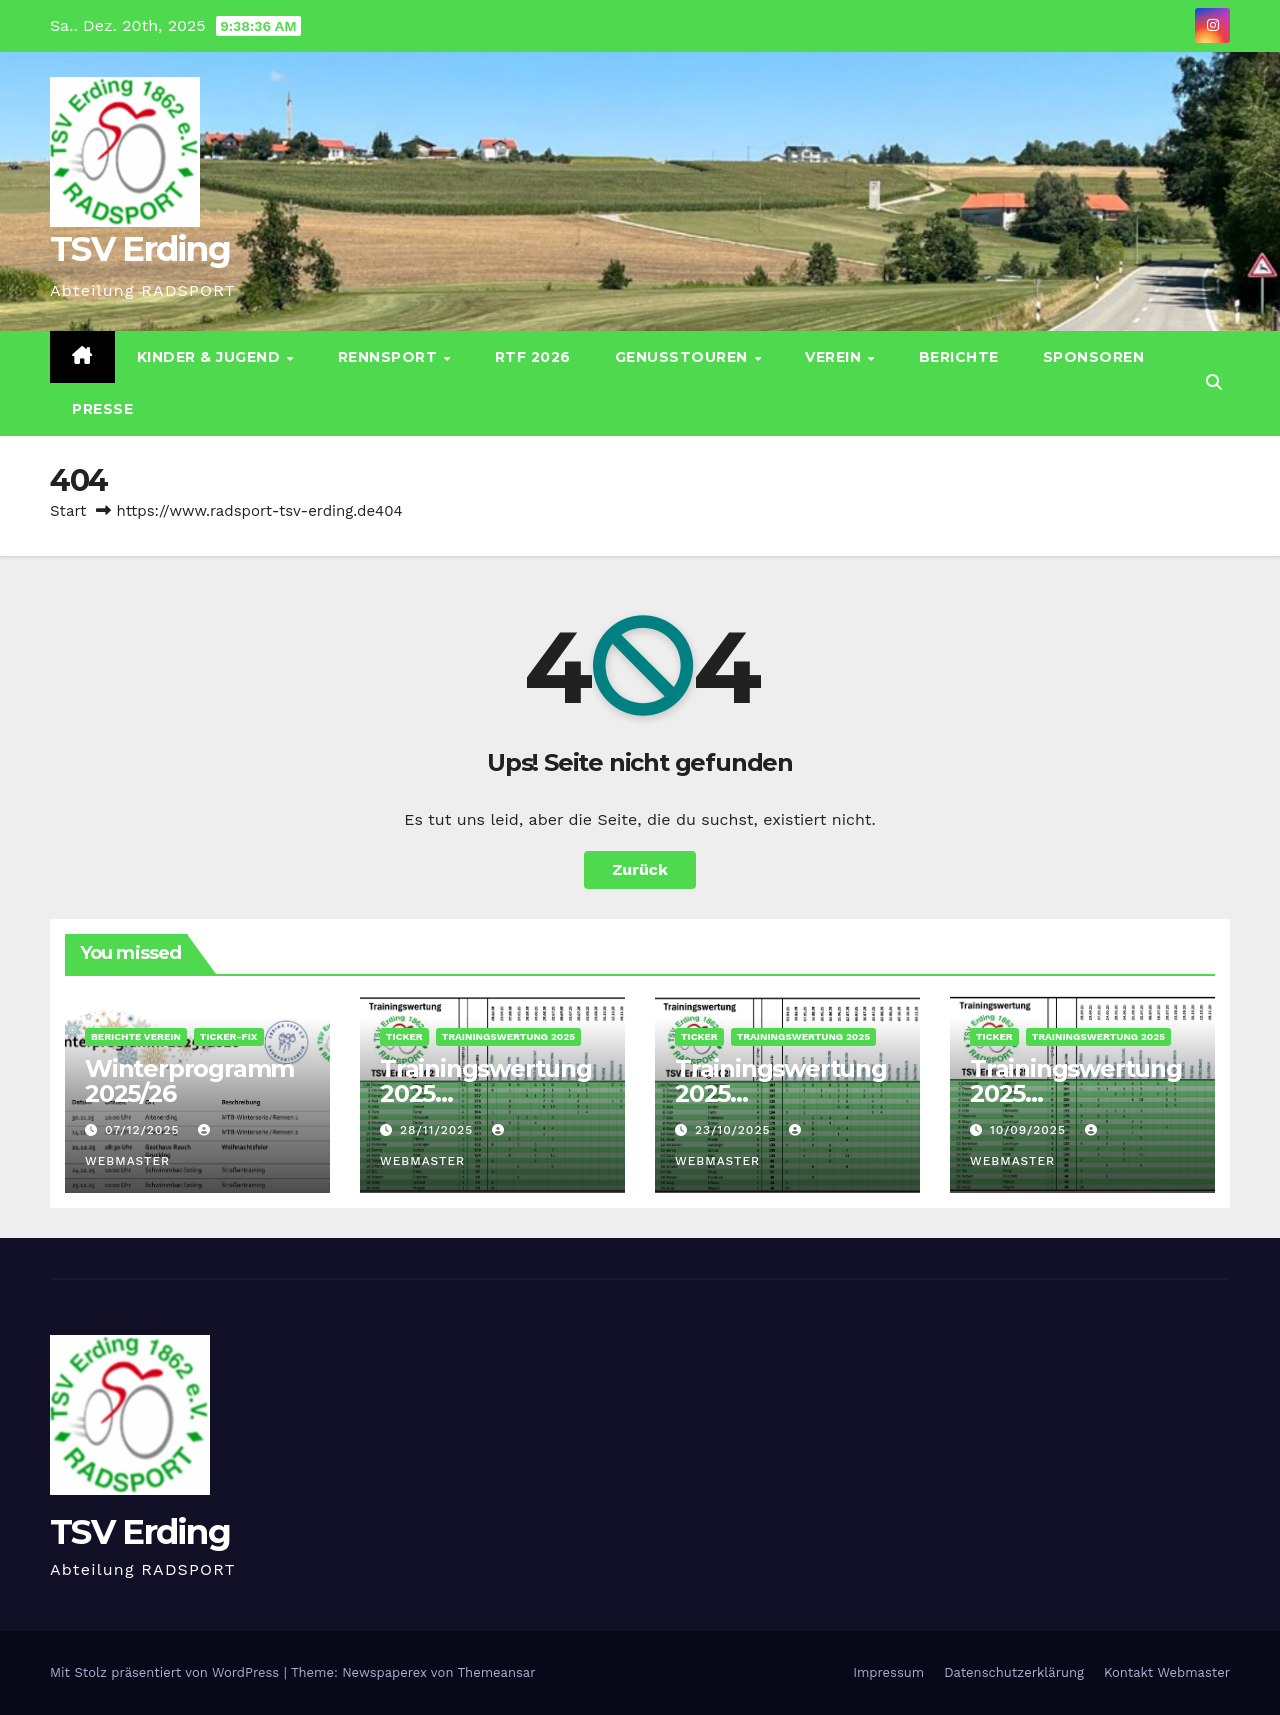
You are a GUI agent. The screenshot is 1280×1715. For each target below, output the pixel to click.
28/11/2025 (439, 1130)
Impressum (888, 1672)
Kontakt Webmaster (1167, 1672)
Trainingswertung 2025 (508, 1036)
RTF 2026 (533, 357)
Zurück (640, 869)
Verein (835, 357)
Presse (102, 409)
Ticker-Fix (229, 1036)
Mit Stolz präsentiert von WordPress (167, 1672)
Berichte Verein (136, 1036)
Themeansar (497, 1672)
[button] (1214, 382)
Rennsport (390, 357)
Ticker (404, 1036)
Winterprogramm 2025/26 (189, 1081)
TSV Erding (140, 249)
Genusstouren (684, 357)
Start (68, 511)
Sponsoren (1094, 357)
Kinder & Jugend (211, 357)
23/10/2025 (735, 1130)
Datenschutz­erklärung (1014, 1672)
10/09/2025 (1030, 1130)
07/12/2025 (144, 1130)
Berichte (959, 357)
